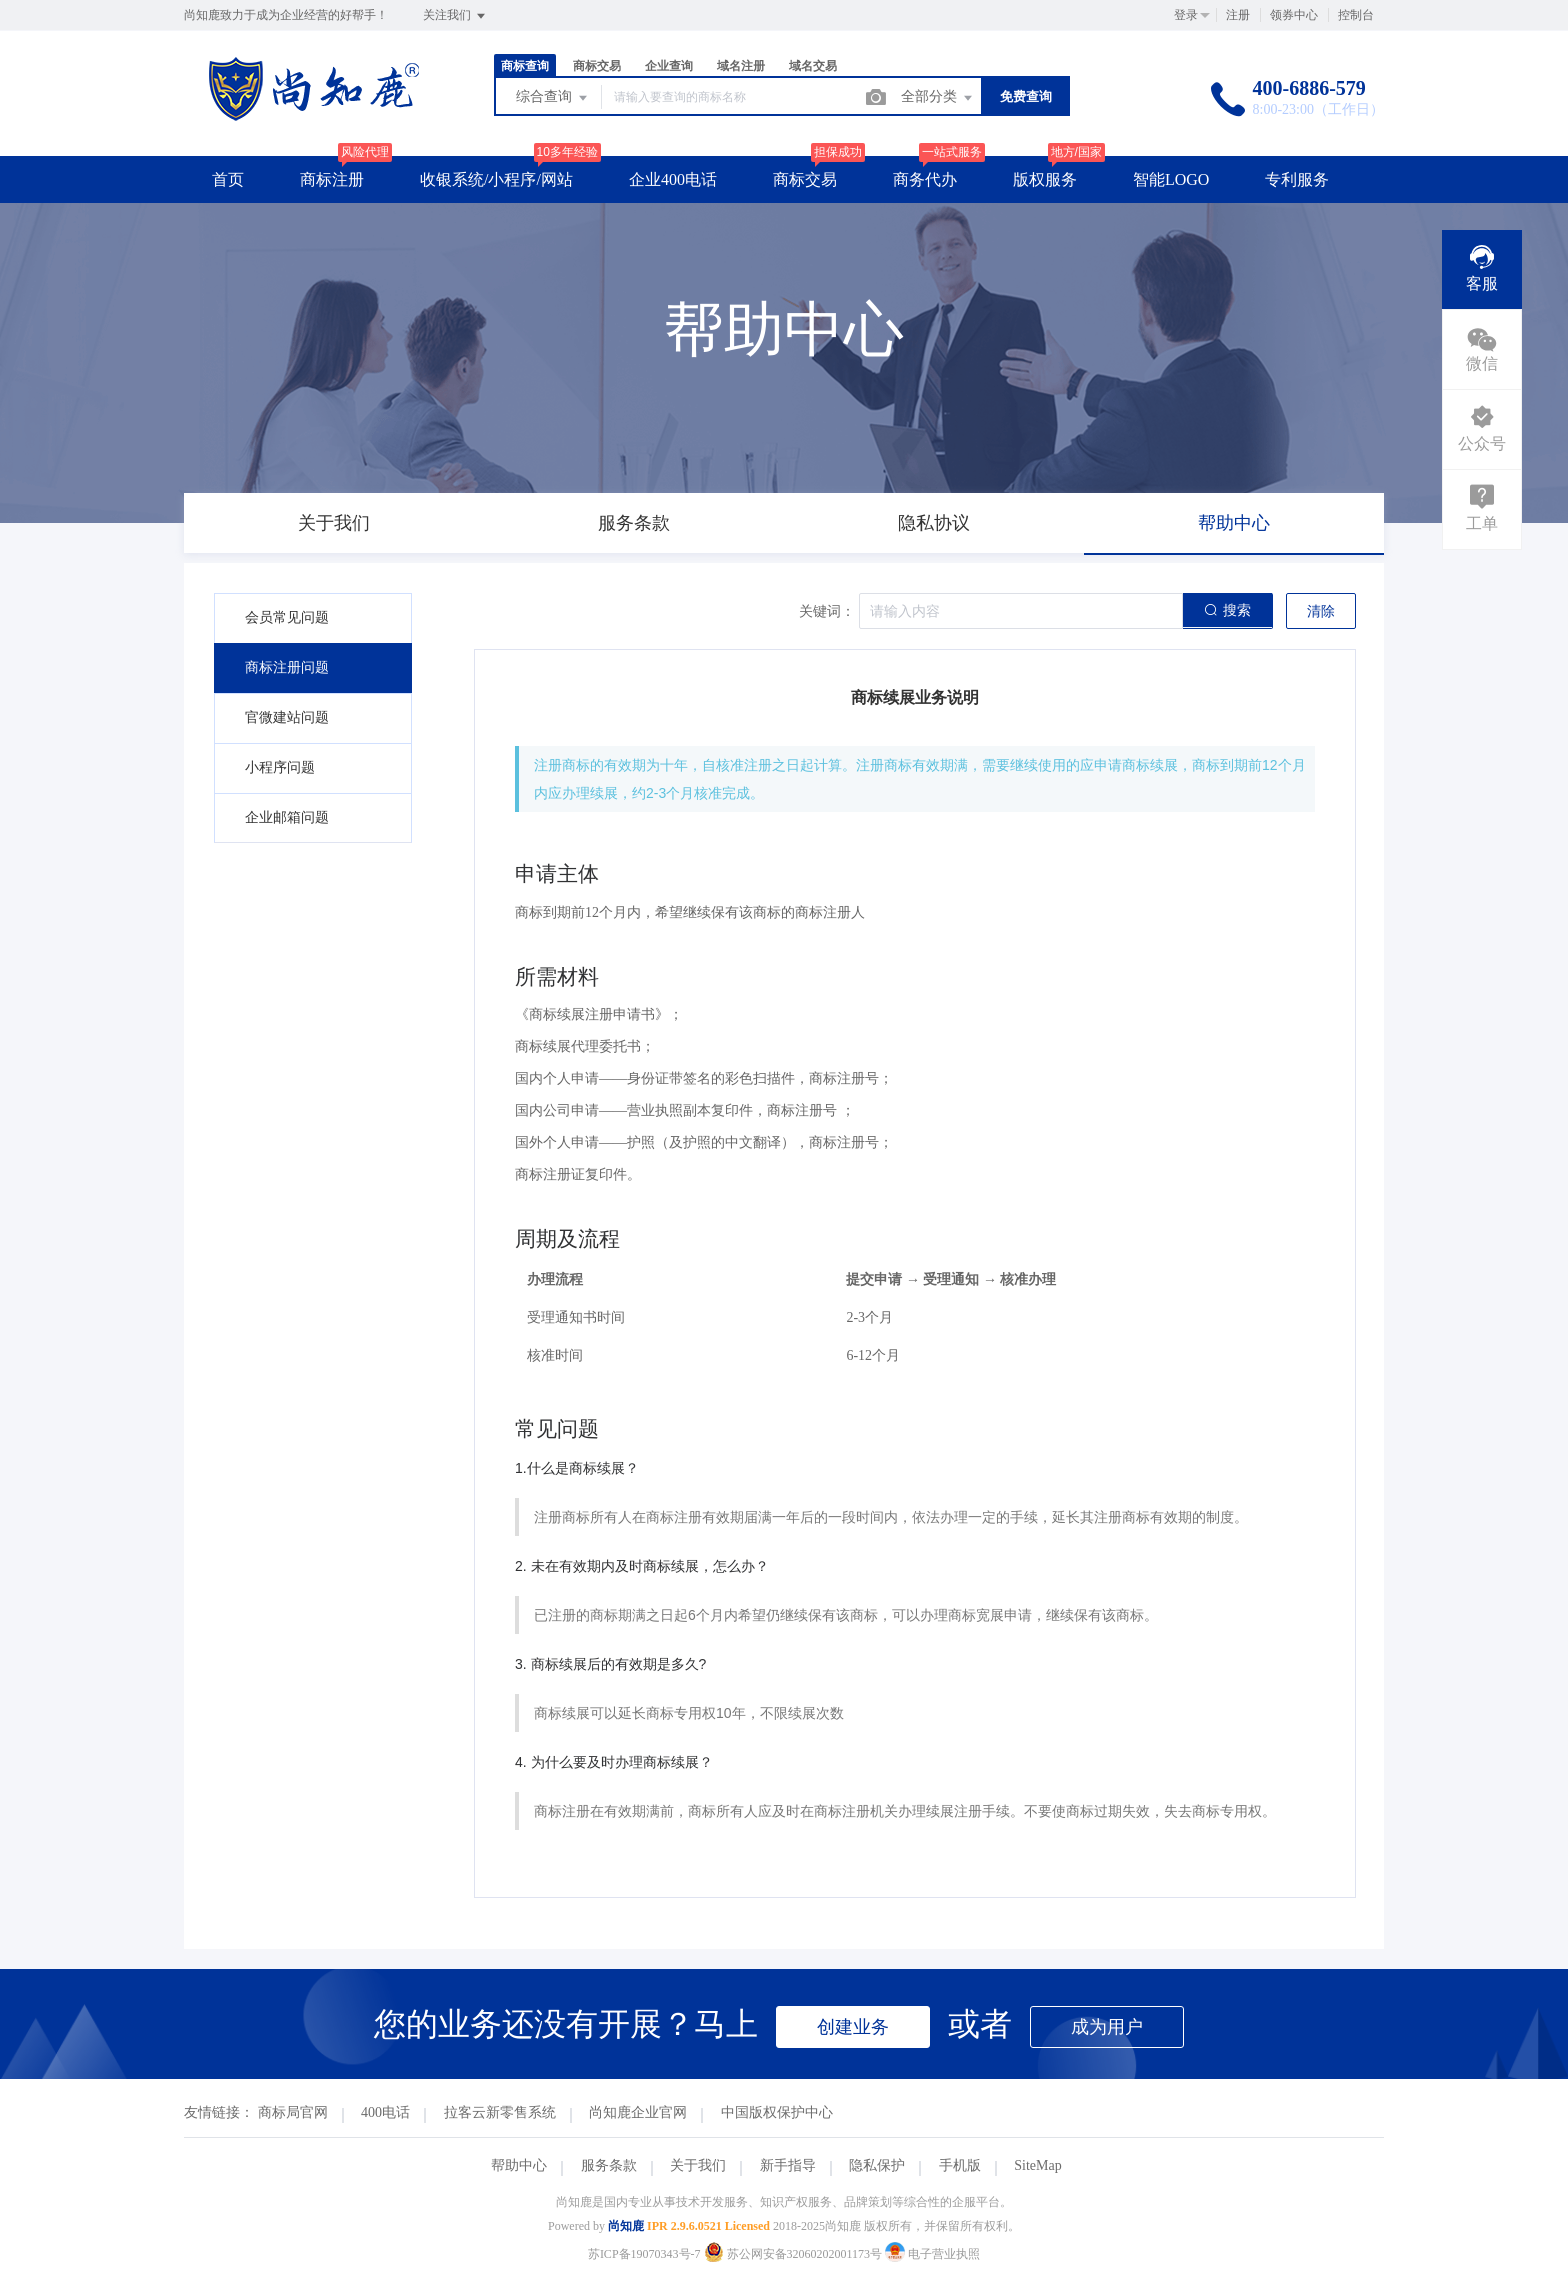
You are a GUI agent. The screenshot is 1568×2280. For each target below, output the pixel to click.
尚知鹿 (626, 2226)
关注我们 (455, 16)
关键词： (827, 611)
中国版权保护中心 (777, 2112)
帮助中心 (519, 2165)
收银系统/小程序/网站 (496, 179)
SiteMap (1037, 2165)
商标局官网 (293, 2112)
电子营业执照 (932, 2254)
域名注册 (741, 66)
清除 (1321, 611)
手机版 (960, 2165)
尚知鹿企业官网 (638, 2112)
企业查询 (669, 66)
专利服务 (1297, 179)
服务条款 (609, 2165)
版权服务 (1045, 179)
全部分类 (938, 98)
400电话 (385, 2112)
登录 (1186, 15)
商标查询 (525, 66)
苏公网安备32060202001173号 (795, 2254)
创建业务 (853, 2027)
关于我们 (698, 2165)
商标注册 (332, 179)
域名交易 (813, 66)
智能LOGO (1171, 179)
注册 (1238, 15)
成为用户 (1107, 2027)
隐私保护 (877, 2165)
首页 (228, 179)
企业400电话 (673, 179)
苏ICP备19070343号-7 (644, 2254)
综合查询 (553, 98)
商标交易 (597, 66)
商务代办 (925, 179)
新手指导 (788, 2165)
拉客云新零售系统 (500, 2112)
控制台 (1356, 15)
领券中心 (1294, 15)
